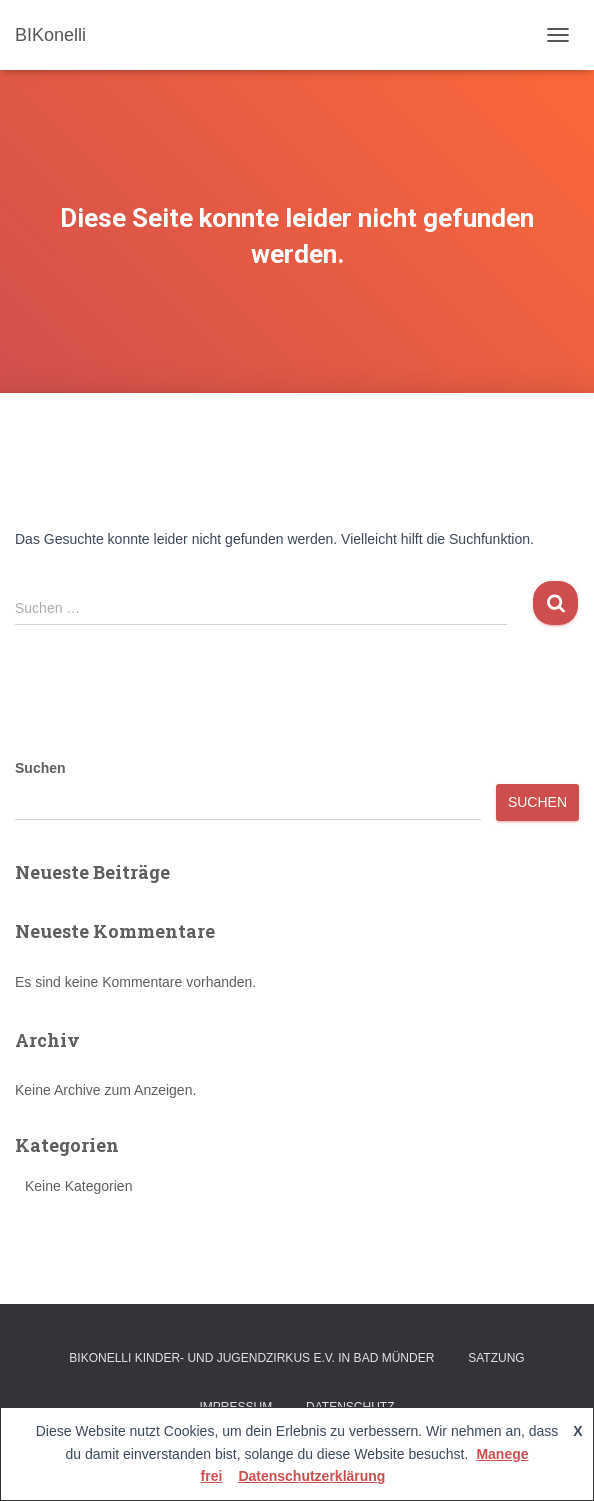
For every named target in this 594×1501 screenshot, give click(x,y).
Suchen (40, 768)
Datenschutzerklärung (311, 1476)
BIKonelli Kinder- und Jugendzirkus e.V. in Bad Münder (251, 1358)
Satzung (496, 1358)
